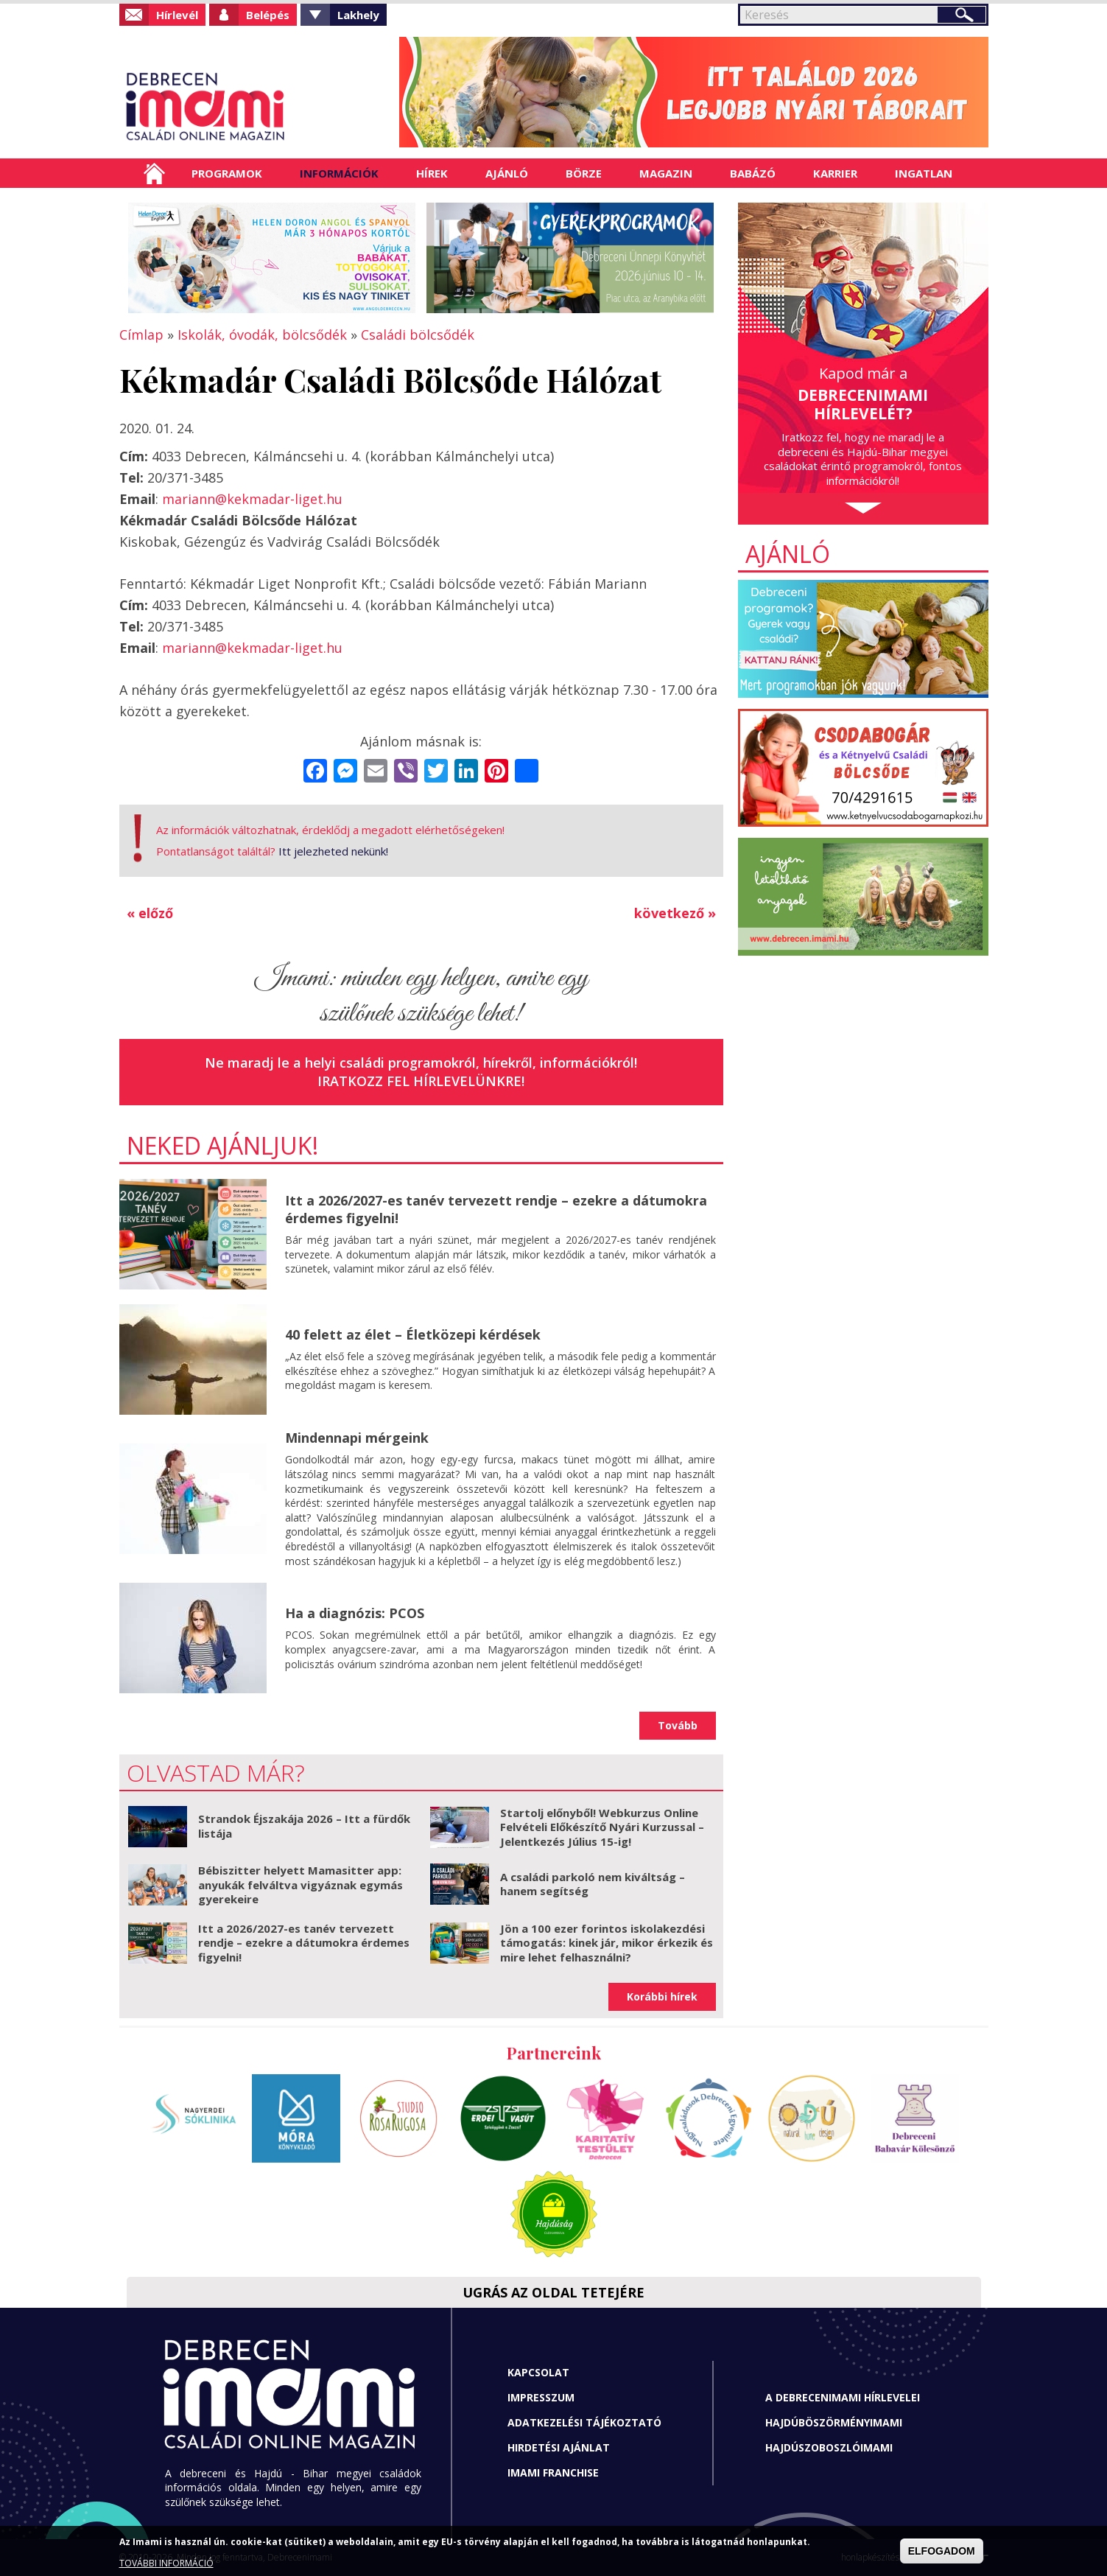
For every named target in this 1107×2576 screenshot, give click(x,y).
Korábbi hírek (662, 1996)
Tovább (677, 1725)
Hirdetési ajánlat (558, 2447)
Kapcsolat (538, 2372)
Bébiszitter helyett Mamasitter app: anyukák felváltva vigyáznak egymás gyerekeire (300, 1884)
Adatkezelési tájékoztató (584, 2422)
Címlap (154, 173)
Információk (339, 173)
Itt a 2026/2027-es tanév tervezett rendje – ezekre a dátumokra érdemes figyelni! (496, 1208)
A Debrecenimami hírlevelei (842, 2397)
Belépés (267, 14)
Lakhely (358, 14)
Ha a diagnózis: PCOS (354, 1613)
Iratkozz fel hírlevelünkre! (420, 1081)
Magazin (665, 173)
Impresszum (540, 2397)
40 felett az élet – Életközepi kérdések (413, 1334)
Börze (584, 173)
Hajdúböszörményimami (833, 2422)
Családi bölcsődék (417, 334)
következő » (675, 913)
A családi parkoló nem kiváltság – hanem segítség (592, 1884)
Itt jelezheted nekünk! (333, 851)
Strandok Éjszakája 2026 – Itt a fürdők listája (304, 1826)
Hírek (432, 173)
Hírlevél (177, 14)
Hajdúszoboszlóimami (829, 2447)
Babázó (753, 173)
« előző (150, 913)
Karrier (835, 173)
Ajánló (506, 173)
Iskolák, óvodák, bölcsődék (262, 334)
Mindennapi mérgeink (357, 1437)
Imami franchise (553, 2472)
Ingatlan (923, 173)
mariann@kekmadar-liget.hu (252, 499)
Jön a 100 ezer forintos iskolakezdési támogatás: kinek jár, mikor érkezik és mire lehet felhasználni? (606, 1942)
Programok (226, 173)
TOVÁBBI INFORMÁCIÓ (166, 2563)
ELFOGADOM (941, 2551)
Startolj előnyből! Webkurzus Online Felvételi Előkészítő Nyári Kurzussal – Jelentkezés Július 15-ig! (602, 1827)
